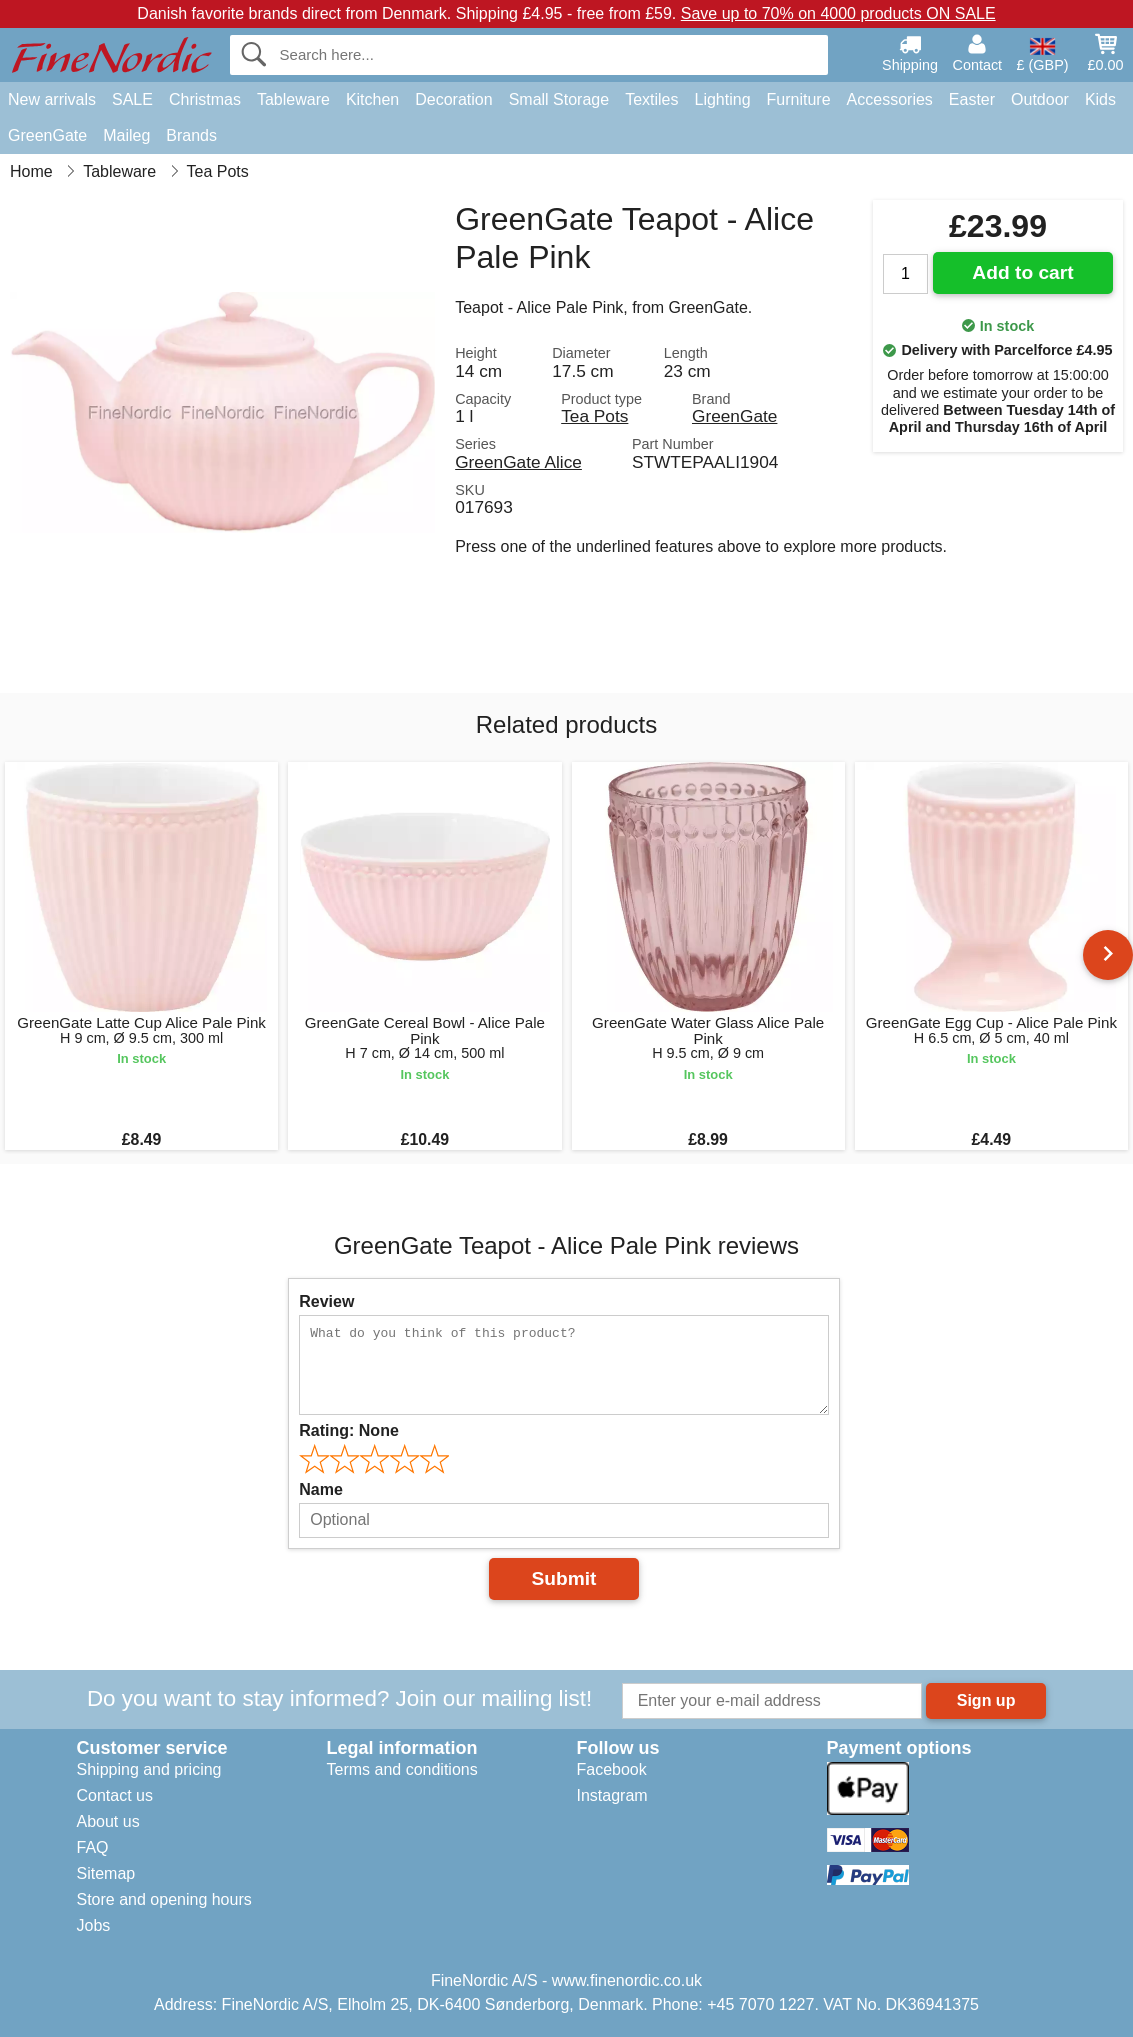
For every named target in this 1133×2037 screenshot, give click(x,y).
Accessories (890, 99)
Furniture (799, 99)
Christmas (205, 99)
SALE (132, 99)
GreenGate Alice (518, 462)
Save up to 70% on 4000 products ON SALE (838, 13)
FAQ (93, 1847)
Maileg (126, 135)
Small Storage (559, 99)
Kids (1100, 99)
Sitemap (106, 1873)
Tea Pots (594, 416)
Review (326, 1301)
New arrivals (52, 99)
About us (108, 1821)
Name (321, 1489)
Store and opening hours (164, 1899)
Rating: (349, 1430)
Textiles (651, 99)
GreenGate (47, 135)
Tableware (293, 99)
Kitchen (372, 99)
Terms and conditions (402, 1769)
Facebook (612, 1769)
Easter (972, 99)
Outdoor (1040, 99)
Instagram (612, 1795)
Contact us (115, 1795)
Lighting (723, 99)
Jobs (94, 1925)
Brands (191, 135)
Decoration (453, 99)
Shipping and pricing (149, 1769)
